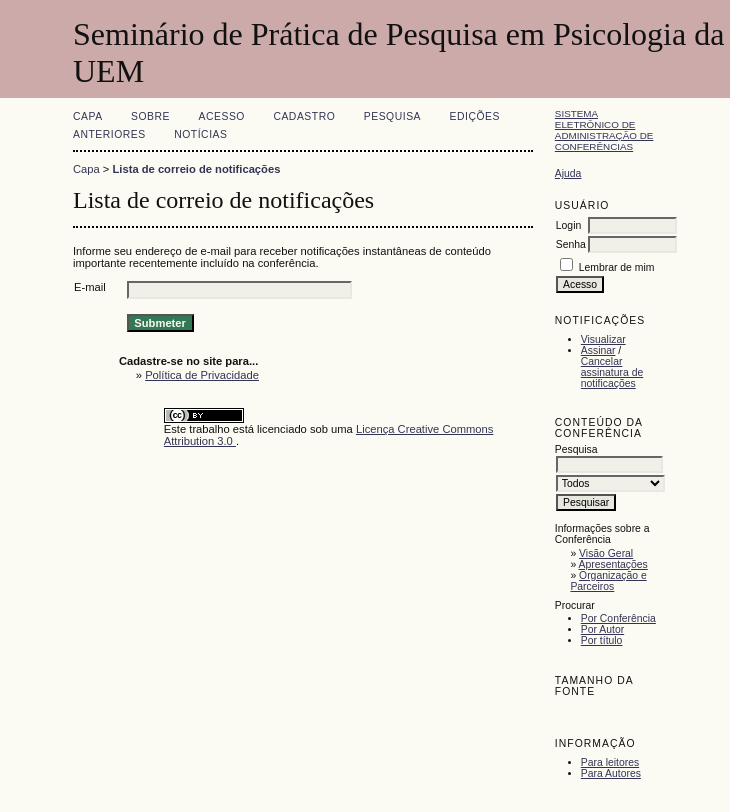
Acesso (222, 116)
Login (568, 225)
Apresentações (613, 564)
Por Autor (602, 629)
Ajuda (568, 173)
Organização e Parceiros (608, 581)
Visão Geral (606, 553)
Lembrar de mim (617, 267)
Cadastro (304, 116)
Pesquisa (392, 116)
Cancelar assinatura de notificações (612, 372)
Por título (602, 640)
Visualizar (603, 339)
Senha (571, 244)
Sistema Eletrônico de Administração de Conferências (604, 130)
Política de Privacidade (202, 375)
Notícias (200, 134)
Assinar (598, 350)
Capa (88, 116)
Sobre (150, 116)
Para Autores (611, 773)
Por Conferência (618, 618)
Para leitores (610, 762)
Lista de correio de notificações (197, 169)
